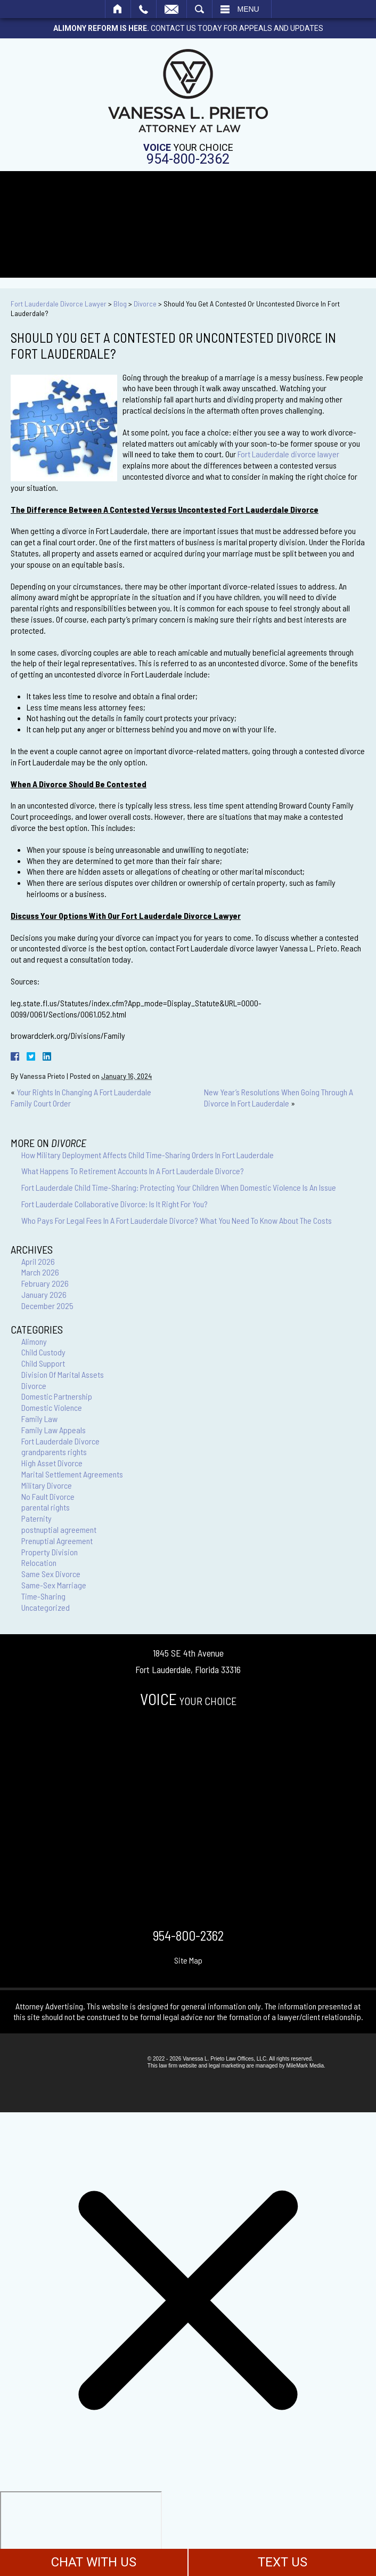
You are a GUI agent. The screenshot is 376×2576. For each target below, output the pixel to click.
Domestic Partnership (56, 1396)
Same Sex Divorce (50, 1574)
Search (199, 9)
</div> (81, 2532)
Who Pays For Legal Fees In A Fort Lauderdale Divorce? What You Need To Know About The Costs (176, 1220)
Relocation (38, 1562)
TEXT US (282, 2562)
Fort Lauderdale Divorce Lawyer (59, 303)
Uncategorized (45, 1607)
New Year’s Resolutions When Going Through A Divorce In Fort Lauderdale (278, 1097)
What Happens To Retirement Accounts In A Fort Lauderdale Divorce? (132, 1171)
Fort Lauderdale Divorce (60, 1441)
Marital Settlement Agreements (72, 1474)
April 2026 (38, 1261)
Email (171, 9)
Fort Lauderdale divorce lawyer (288, 454)
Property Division (49, 1552)
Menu (248, 9)
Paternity (36, 1518)
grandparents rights (54, 1452)
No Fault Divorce (48, 1496)
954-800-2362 (188, 159)
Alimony (34, 1341)
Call (143, 9)
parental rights (45, 1507)
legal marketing (227, 2066)
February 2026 (45, 1283)
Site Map (188, 1960)
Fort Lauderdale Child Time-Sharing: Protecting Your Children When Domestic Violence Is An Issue (178, 1187)
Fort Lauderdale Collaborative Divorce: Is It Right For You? (114, 1204)
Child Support (43, 1363)
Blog (120, 303)
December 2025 (47, 1306)
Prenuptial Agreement (57, 1541)
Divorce (145, 303)
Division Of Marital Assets (62, 1374)
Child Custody (43, 1352)
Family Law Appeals (53, 1430)
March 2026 (40, 1272)
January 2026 (44, 1294)
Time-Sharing (43, 1596)
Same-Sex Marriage (53, 1585)
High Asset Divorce (52, 1463)
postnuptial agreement (58, 1529)
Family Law (39, 1419)
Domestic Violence (51, 1407)
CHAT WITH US (93, 2562)
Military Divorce (46, 1485)
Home (117, 9)
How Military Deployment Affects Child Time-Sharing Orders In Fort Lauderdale (147, 1155)
